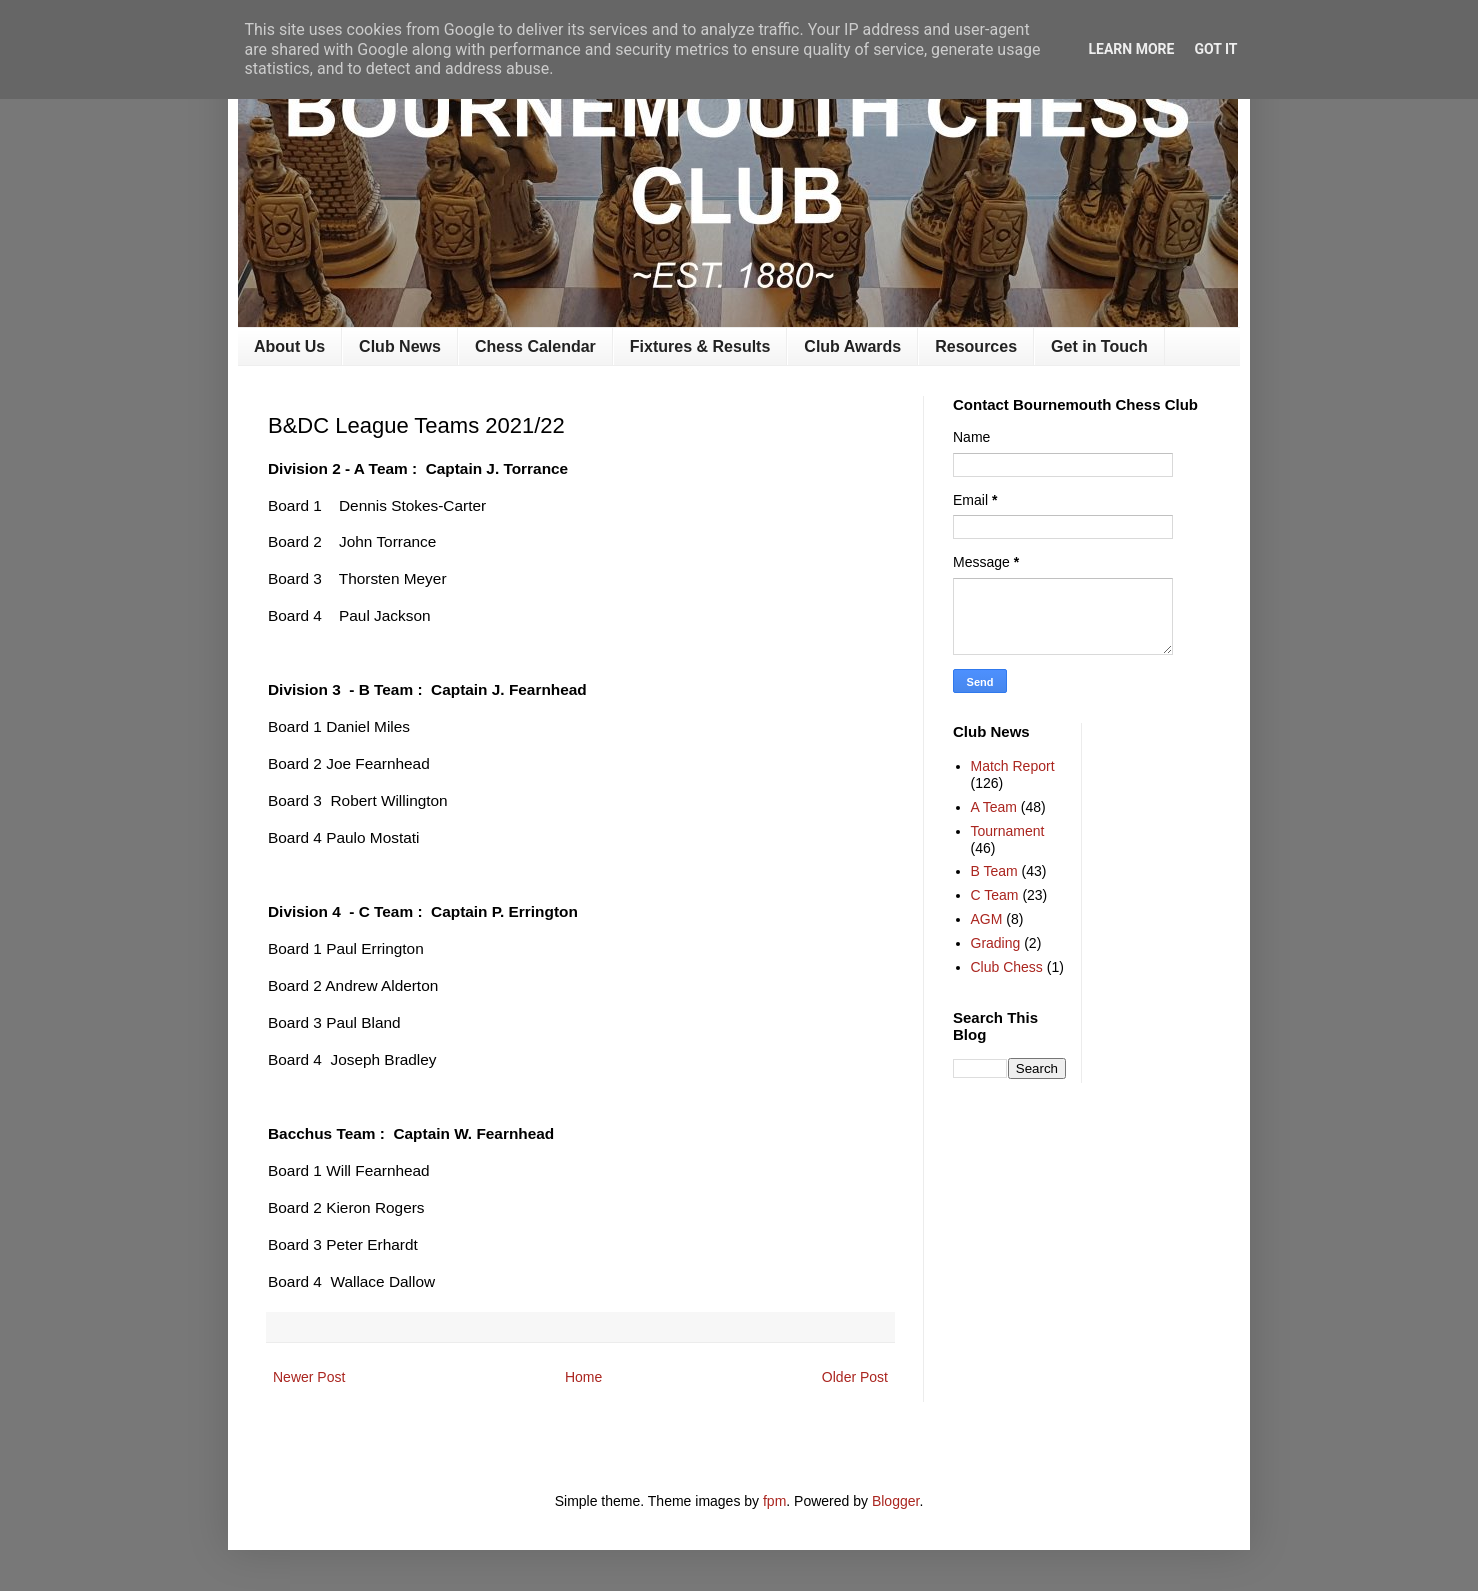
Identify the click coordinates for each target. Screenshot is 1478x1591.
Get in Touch (1099, 346)
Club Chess (1007, 967)
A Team (994, 807)
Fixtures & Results (700, 346)
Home (583, 1377)
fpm (774, 1501)
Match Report (1013, 766)
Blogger (895, 1501)
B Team (994, 871)
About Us (289, 346)
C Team (995, 895)
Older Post (855, 1377)
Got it (1215, 49)
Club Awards (852, 346)
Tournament (1008, 831)
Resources (976, 346)
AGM (987, 919)
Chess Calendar (535, 346)
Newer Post (309, 1377)
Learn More (1131, 49)
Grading (996, 943)
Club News (400, 346)
